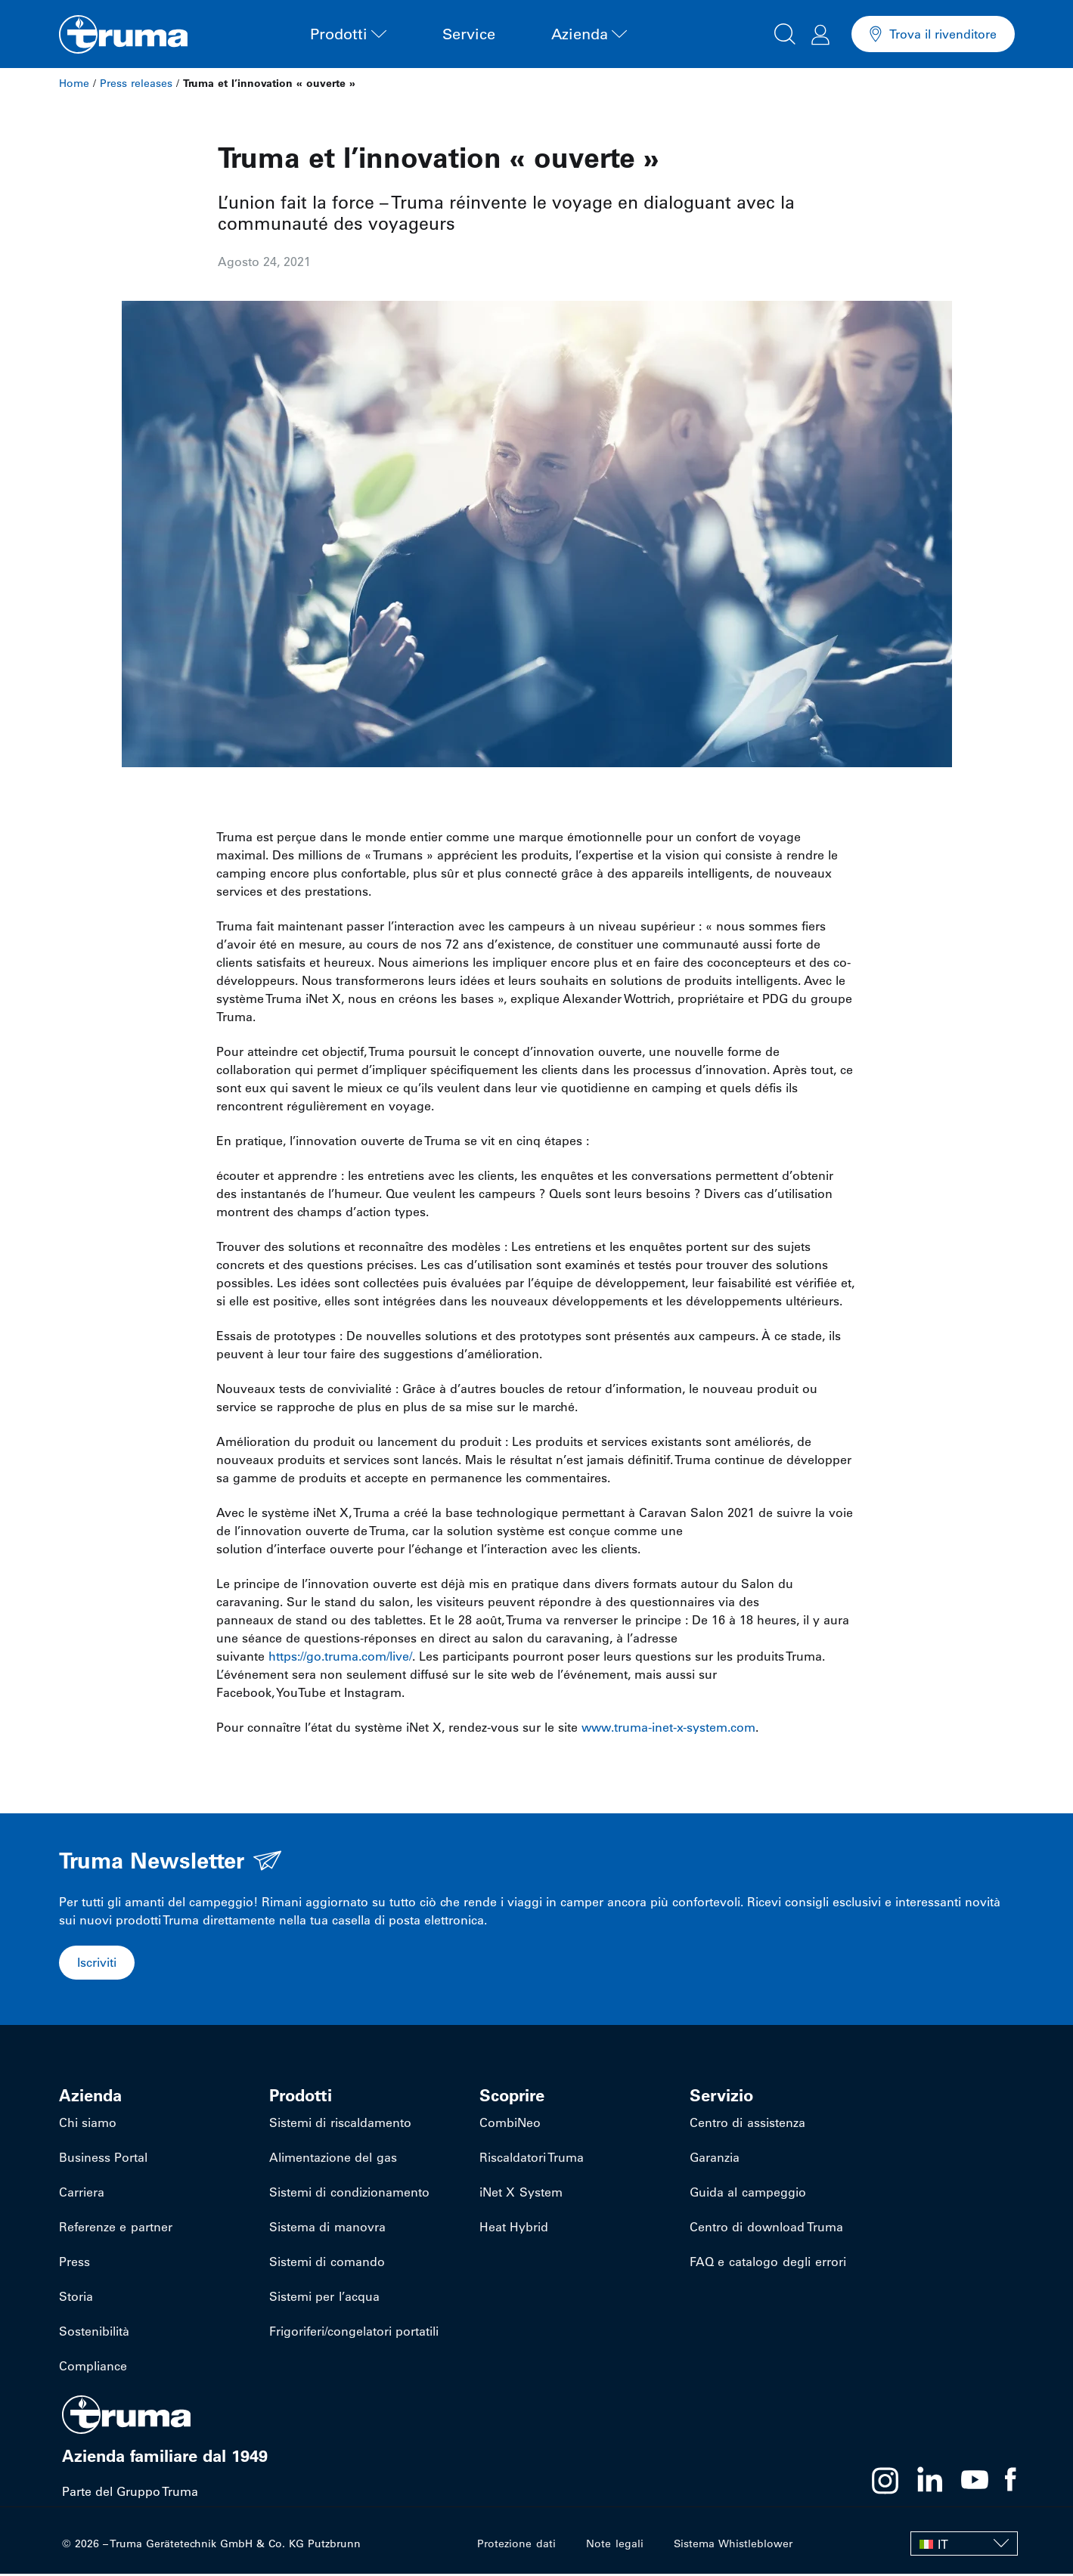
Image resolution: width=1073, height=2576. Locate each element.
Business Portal (103, 2159)
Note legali (615, 2546)
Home (74, 83)
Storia (76, 2298)
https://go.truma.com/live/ (340, 1656)
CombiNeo (510, 2124)
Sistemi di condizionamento (349, 2194)
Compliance (93, 2368)
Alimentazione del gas (332, 2159)
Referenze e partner (115, 2229)
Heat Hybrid (513, 2229)
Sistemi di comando (326, 2263)
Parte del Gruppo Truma (130, 2493)
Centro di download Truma (766, 2229)
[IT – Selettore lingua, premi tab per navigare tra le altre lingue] (964, 2545)
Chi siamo (87, 2124)
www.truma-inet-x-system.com (668, 1727)
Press (74, 2263)
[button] (784, 32)
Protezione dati (518, 2546)
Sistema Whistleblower (733, 2546)
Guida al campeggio (747, 2194)
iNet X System (520, 2194)
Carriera (81, 2194)
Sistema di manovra (327, 2229)
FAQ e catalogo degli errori (767, 2263)
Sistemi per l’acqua (324, 2298)
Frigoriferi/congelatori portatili (354, 2333)
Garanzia (715, 2159)
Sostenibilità (94, 2333)
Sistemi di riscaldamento (340, 2124)
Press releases (136, 83)
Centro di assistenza (747, 2124)
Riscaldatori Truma (531, 2159)
